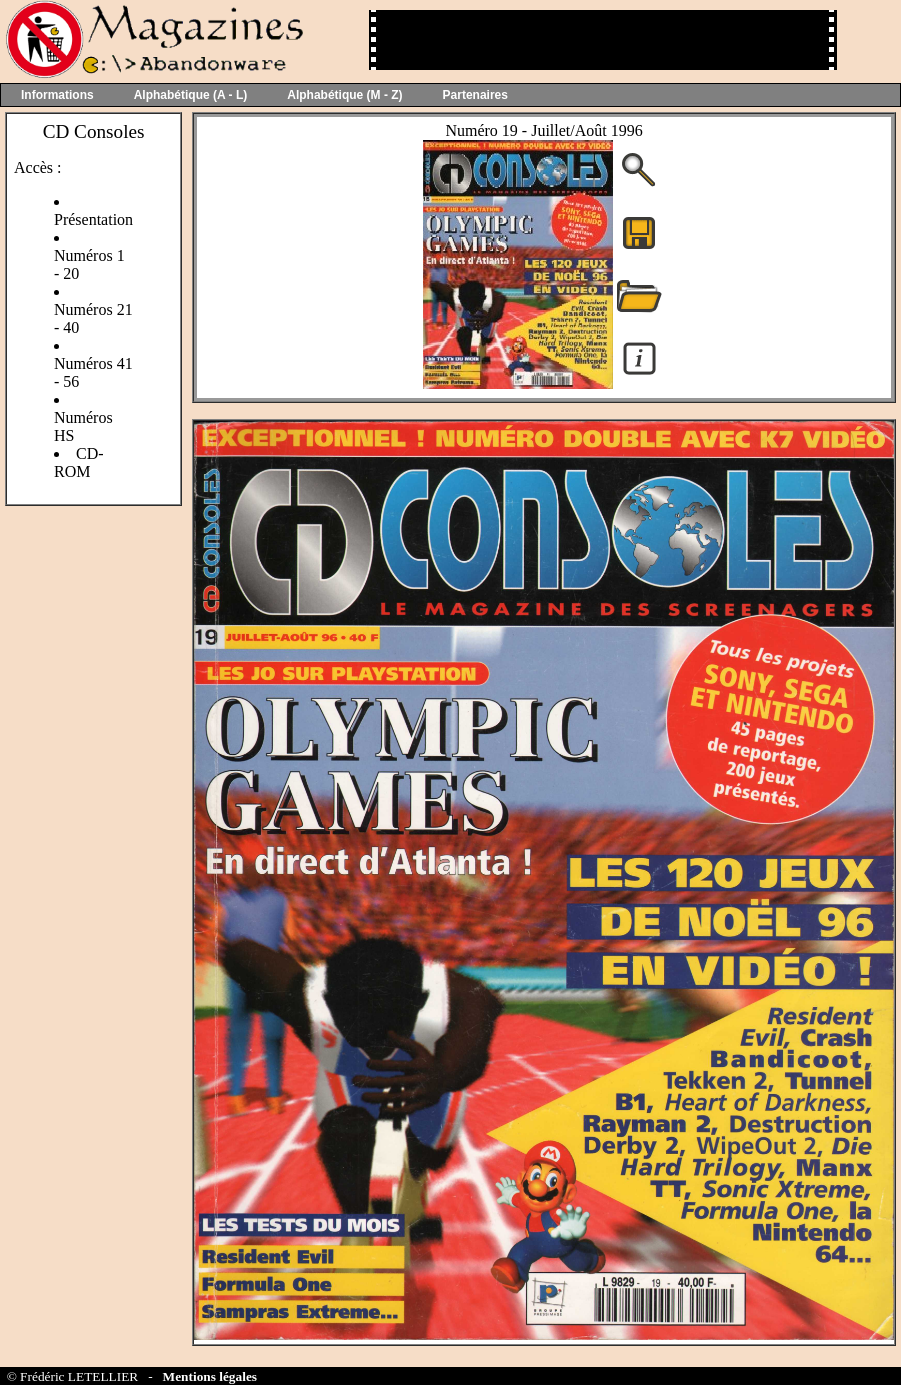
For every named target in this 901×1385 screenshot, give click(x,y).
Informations (57, 95)
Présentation (93, 219)
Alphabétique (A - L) (191, 95)
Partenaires (475, 95)
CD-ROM (79, 462)
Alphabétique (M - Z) (344, 95)
